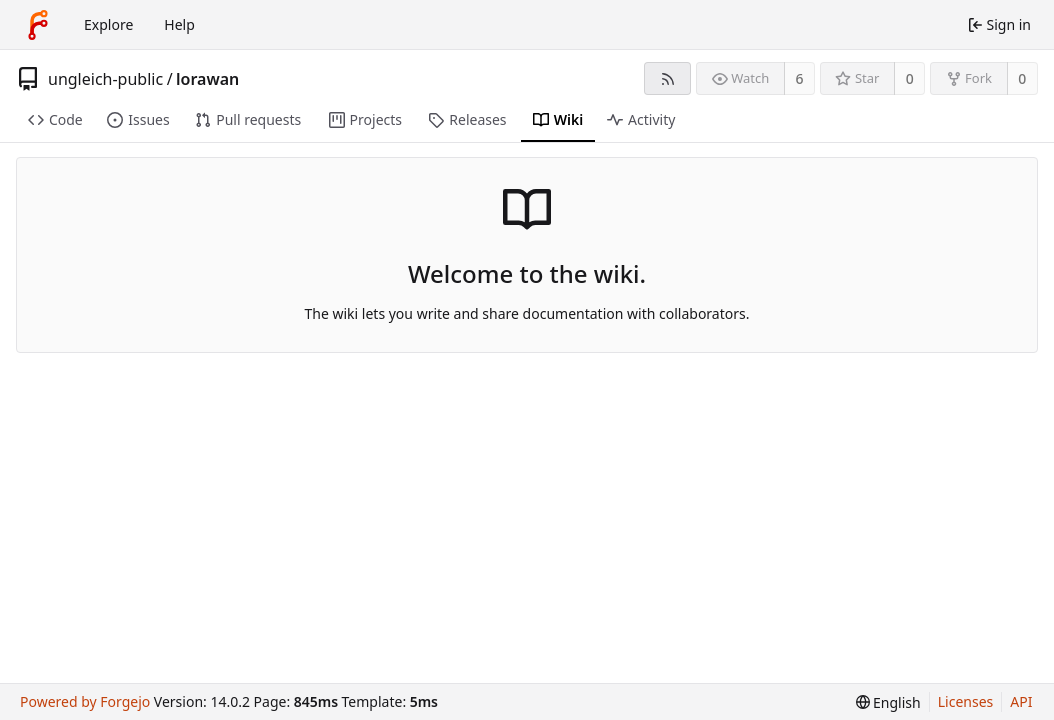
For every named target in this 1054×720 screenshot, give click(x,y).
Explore (108, 24)
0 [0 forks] (1022, 78)
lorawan (207, 79)
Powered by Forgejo (85, 701)
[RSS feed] (667, 78)
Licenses (966, 701)
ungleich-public (105, 79)
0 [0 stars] (910, 78)
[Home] (38, 25)
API (1021, 701)
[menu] (888, 702)
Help (179, 24)
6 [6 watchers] (800, 78)
